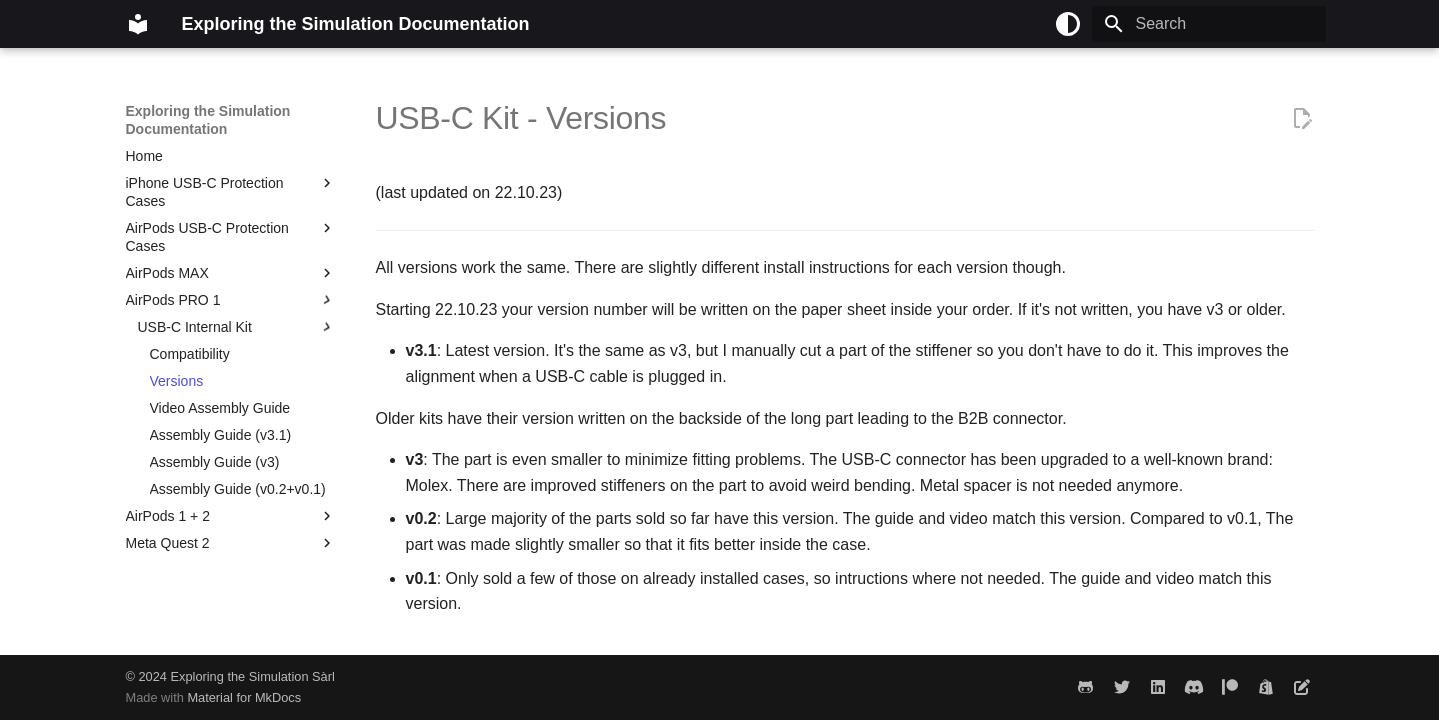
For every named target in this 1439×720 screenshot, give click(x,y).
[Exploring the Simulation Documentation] (138, 24)
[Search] (1209, 24)
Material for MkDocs (244, 697)
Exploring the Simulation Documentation (208, 120)
